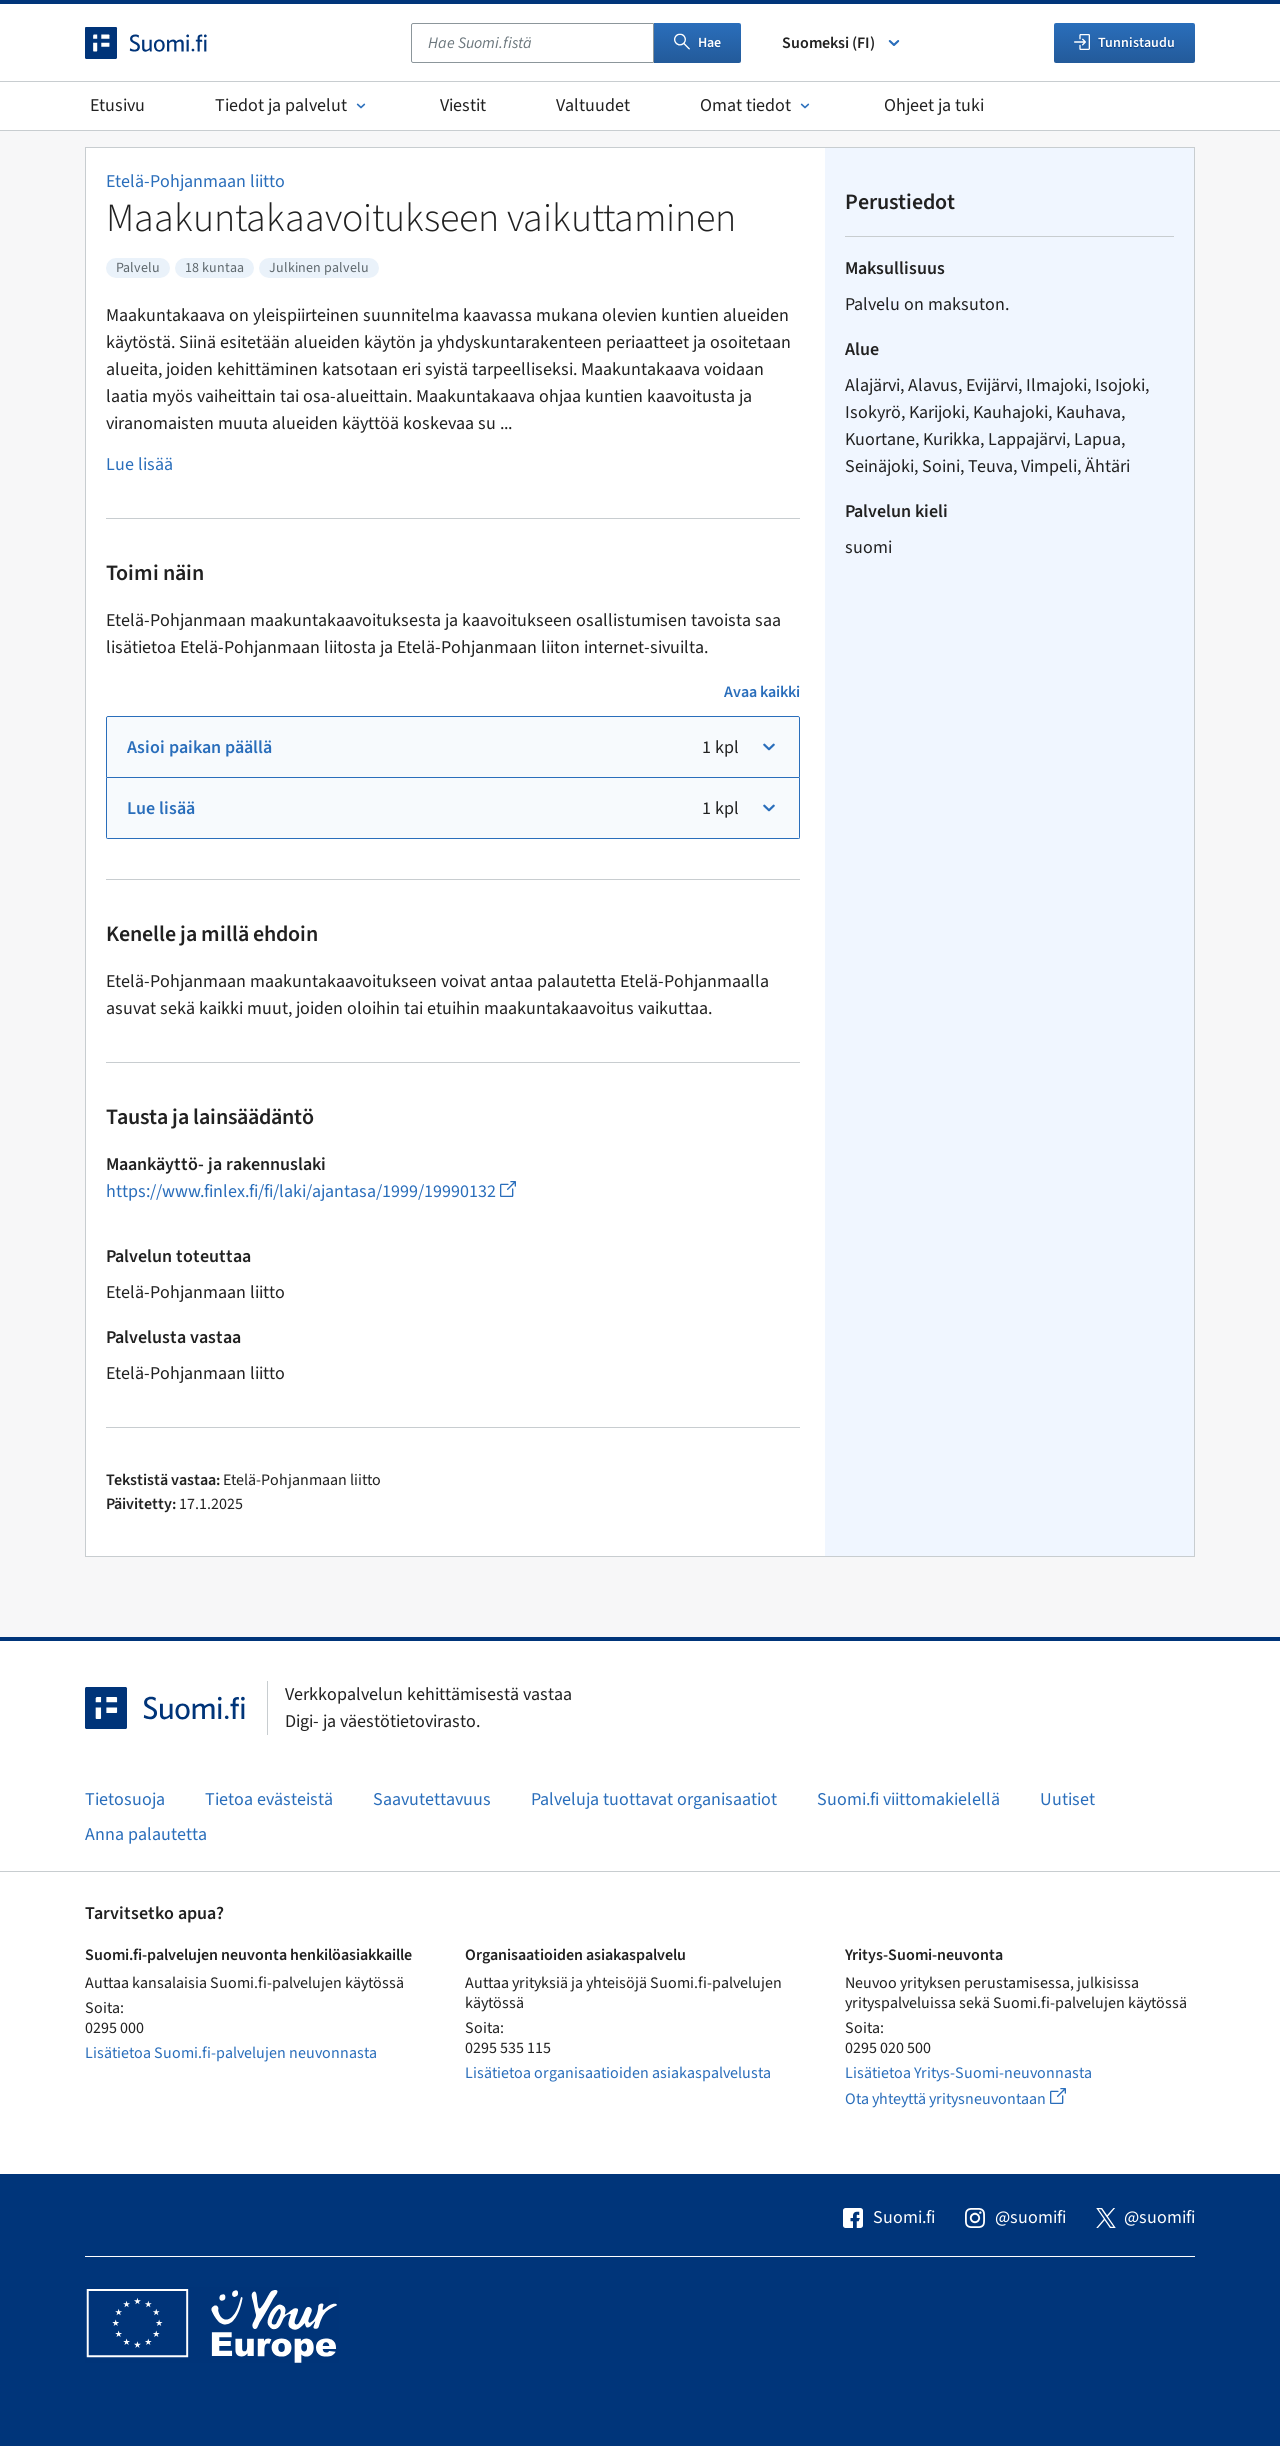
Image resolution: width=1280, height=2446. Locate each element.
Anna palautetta (146, 1834)
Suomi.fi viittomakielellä (908, 1799)
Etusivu (117, 105)
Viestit (463, 105)
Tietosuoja (125, 1799)
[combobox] (532, 43)
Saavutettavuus (432, 1799)
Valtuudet (593, 105)
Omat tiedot (757, 105)
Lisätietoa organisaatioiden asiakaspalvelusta (618, 2073)
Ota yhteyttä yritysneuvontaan (978, 2098)
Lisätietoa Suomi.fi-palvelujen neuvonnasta (231, 2053)
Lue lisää (139, 464)
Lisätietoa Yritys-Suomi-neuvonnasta (968, 2073)
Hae (697, 43)
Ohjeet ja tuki (934, 105)
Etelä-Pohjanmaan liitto (195, 181)
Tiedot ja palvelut (292, 105)
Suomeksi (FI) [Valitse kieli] (842, 43)
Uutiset (1067, 1799)
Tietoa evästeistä (269, 1799)
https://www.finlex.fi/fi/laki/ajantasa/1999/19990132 (311, 1191)
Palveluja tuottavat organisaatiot (654, 1799)
